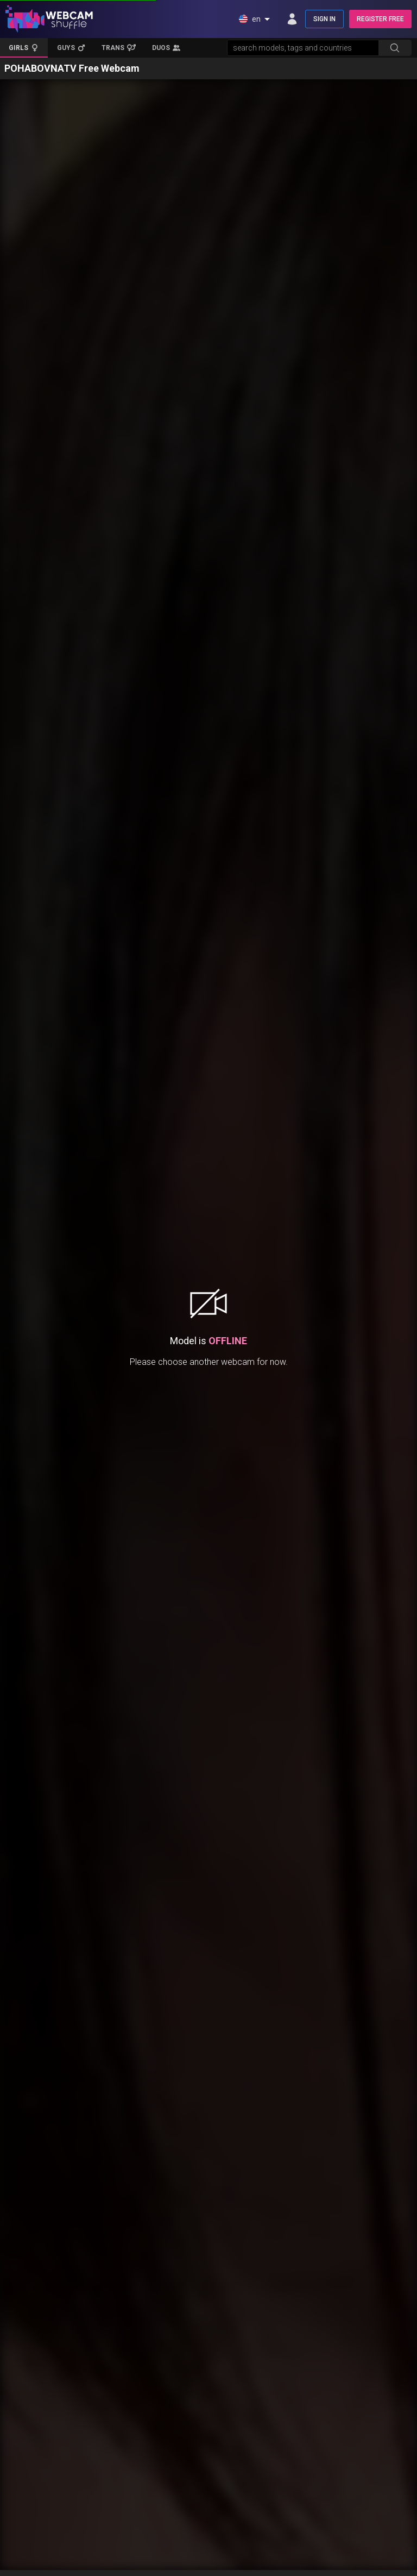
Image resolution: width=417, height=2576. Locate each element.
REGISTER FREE (380, 19)
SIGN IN (324, 19)
